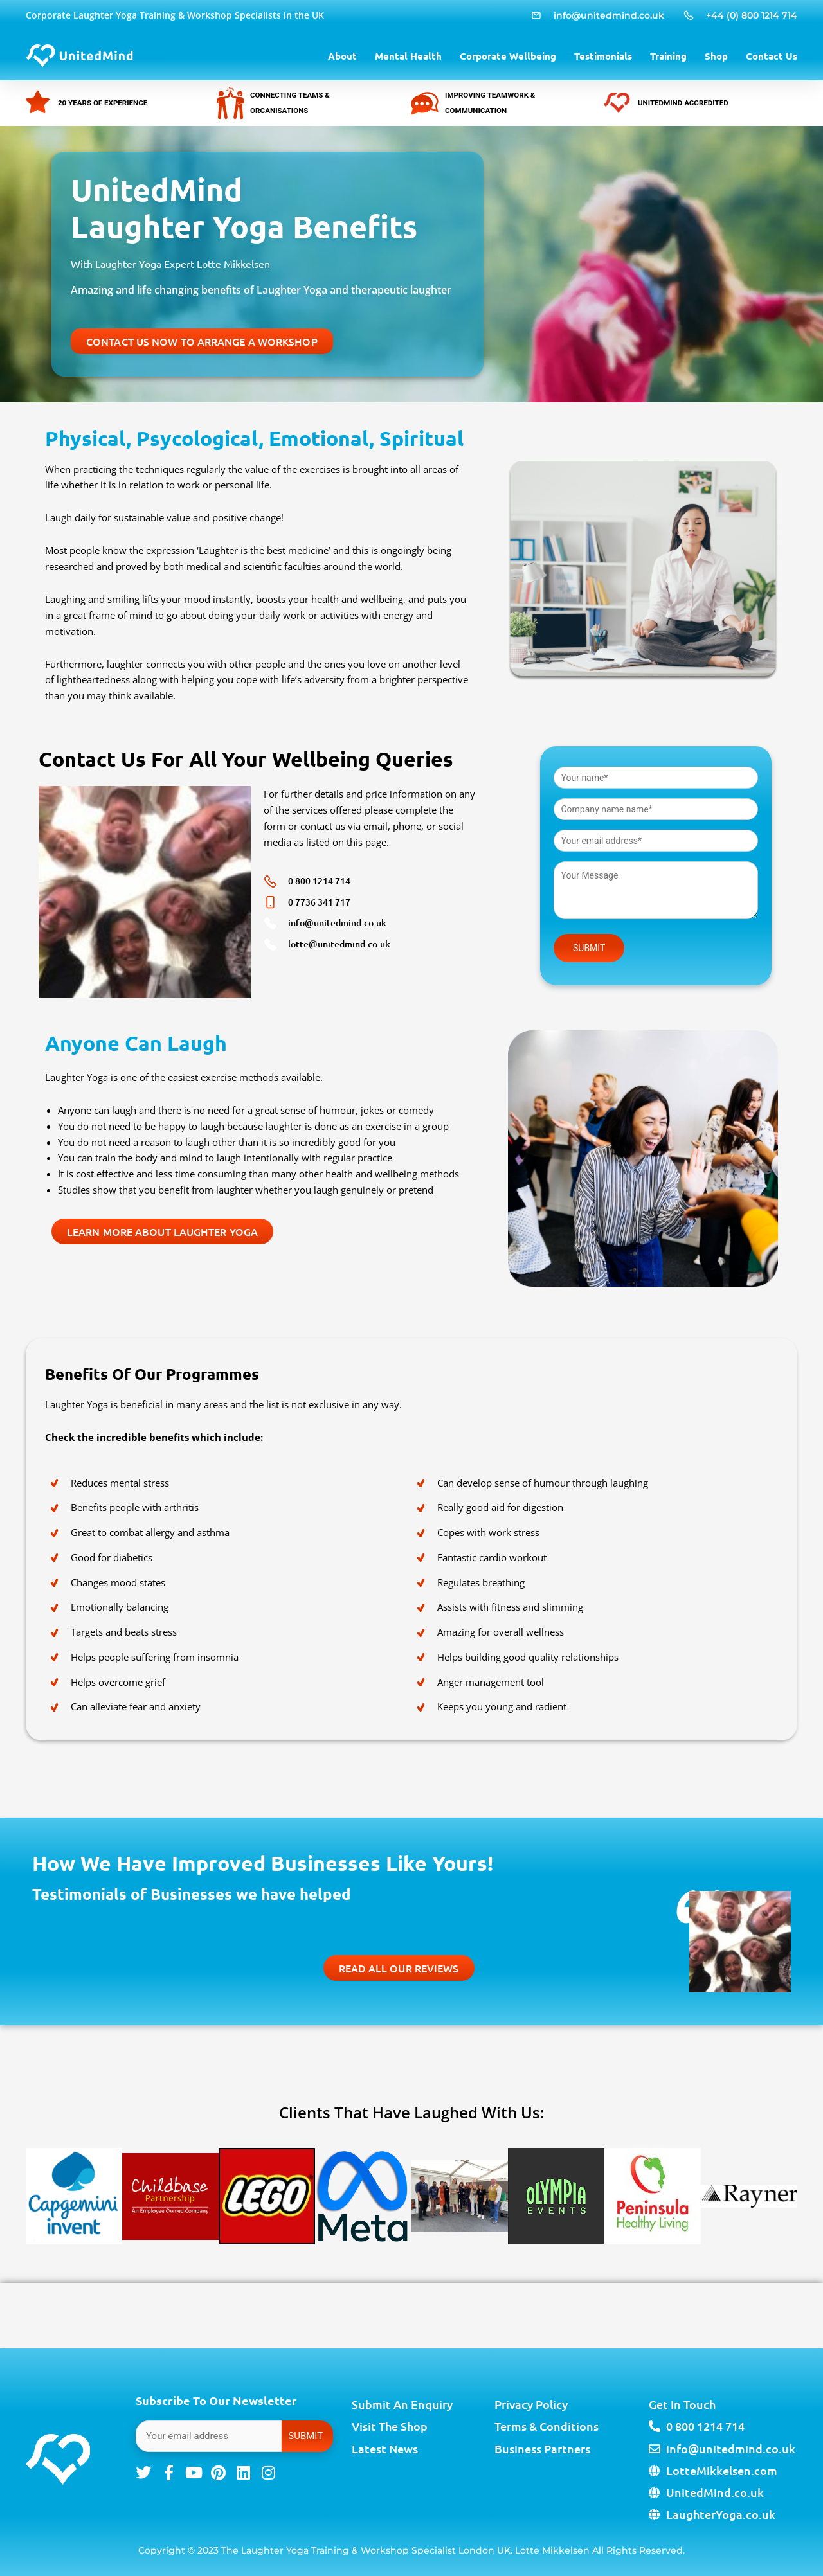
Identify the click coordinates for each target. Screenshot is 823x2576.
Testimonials (603, 55)
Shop (716, 55)
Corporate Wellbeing (508, 55)
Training (668, 55)
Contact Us (771, 55)
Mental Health (408, 55)
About (342, 55)
